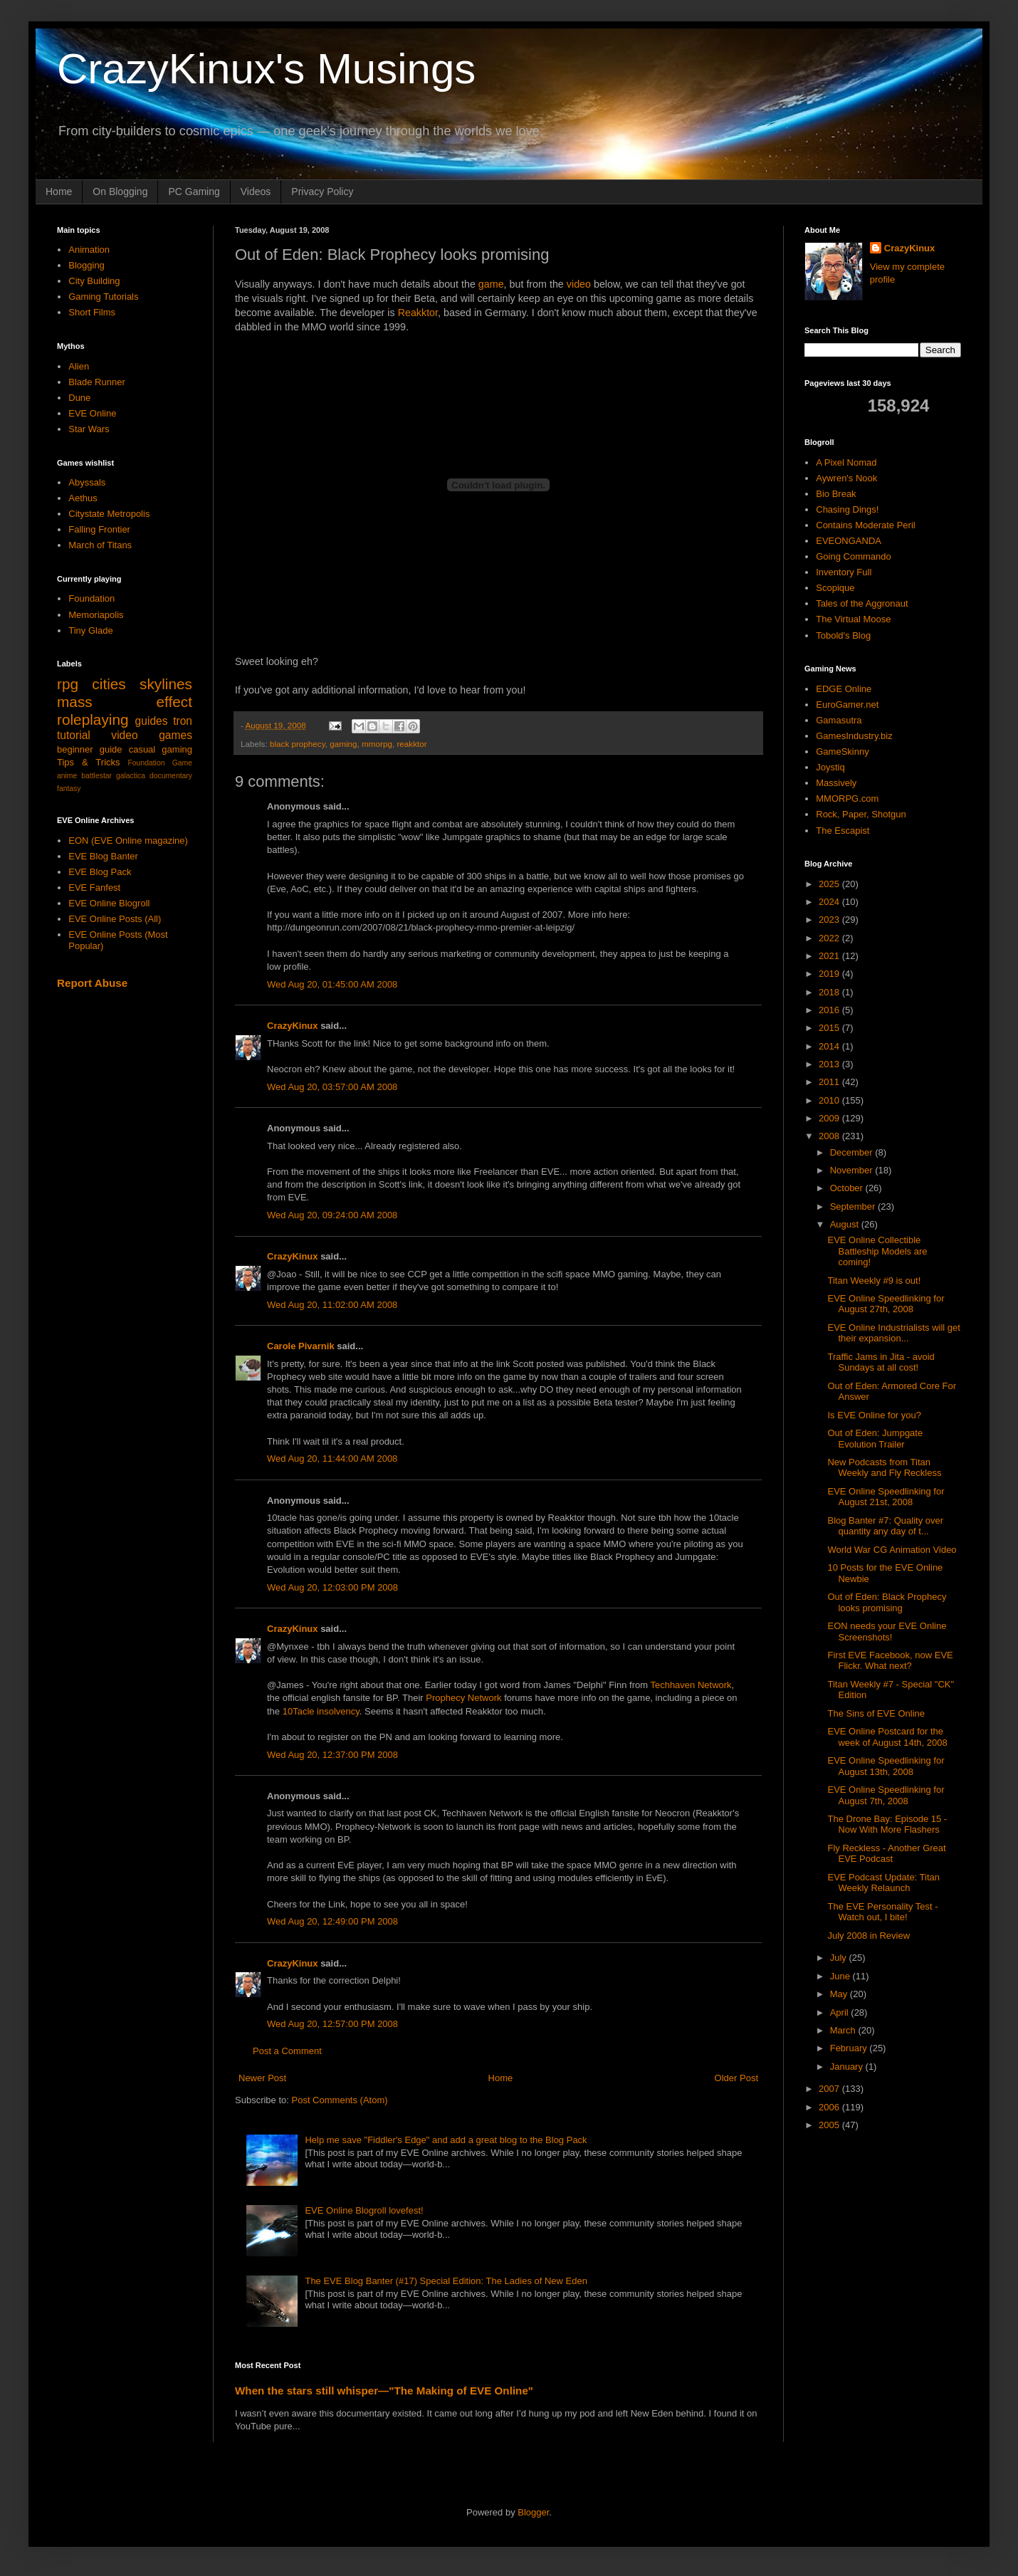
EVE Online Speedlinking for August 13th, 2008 (885, 1766)
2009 (830, 1118)
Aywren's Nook (846, 478)
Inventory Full (843, 572)
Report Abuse (92, 983)
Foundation (91, 598)
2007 (830, 2088)
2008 (830, 1136)
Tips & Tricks (88, 762)
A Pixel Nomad (846, 462)
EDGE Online (843, 689)
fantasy (69, 788)
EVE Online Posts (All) (114, 918)
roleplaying (93, 719)
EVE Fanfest (94, 887)
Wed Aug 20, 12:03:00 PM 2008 (332, 1587)
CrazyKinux (292, 1025)
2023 (830, 919)
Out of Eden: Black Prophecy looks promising (886, 1602)
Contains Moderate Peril (865, 525)
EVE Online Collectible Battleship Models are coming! (877, 1251)
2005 (830, 2125)
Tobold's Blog (843, 635)
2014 (830, 1046)
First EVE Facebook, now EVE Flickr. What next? (890, 1661)
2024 (830, 901)
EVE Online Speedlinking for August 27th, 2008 (885, 1304)
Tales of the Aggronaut (862, 603)
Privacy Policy (322, 191)
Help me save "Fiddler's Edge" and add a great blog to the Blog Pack (446, 2140)
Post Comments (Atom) (340, 2100)
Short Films (91, 312)
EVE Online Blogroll (108, 903)
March (844, 2030)
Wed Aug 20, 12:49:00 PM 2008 (332, 1921)
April (840, 2012)
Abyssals (86, 482)
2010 (830, 1100)
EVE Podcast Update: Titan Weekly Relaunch (883, 1883)
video (579, 284)
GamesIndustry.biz (854, 736)
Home (59, 191)
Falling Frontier (99, 529)
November (853, 1170)
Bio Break (836, 493)
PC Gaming (193, 191)
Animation (89, 249)
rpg (67, 684)
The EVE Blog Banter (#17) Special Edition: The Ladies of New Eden (446, 2281)
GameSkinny (842, 751)
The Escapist (842, 830)
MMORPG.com (847, 798)
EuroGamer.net (847, 704)
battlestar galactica (113, 776)
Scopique (835, 587)
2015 (830, 1027)
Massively (836, 782)
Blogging (86, 265)
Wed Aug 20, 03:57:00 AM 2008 (332, 1087)
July (839, 1957)
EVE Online (92, 413)
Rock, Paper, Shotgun (861, 814)
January (848, 2066)
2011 (830, 1082)
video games (151, 735)
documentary (170, 776)
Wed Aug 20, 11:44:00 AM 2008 (332, 1458)
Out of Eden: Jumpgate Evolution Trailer (875, 1439)
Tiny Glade (90, 630)
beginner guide (89, 749)
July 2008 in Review (868, 1935)
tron (182, 721)
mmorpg (377, 743)
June (841, 1976)
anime (67, 776)
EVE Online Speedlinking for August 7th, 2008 (885, 1795)
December (853, 1152)
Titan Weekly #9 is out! (873, 1280)
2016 (830, 1010)
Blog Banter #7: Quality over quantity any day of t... (885, 1526)
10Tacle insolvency (321, 1711)
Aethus (82, 498)
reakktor (411, 743)
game (491, 284)
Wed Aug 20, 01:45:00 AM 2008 (332, 984)
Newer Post (262, 2078)
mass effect (124, 701)
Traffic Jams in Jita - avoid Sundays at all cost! (880, 1362)
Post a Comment (287, 2051)
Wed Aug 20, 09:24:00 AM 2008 (332, 1215)
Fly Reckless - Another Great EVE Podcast (886, 1854)
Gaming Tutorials (103, 296)
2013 (830, 1064)
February (850, 2048)
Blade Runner (96, 382)
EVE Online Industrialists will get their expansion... (893, 1333)
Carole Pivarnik (301, 1346)
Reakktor (418, 312)
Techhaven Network (690, 1685)
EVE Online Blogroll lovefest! (364, 2210)
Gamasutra (838, 720)
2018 (830, 992)
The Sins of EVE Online (876, 1713)
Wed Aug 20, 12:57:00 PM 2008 (332, 2024)
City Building (94, 281)
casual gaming (160, 749)
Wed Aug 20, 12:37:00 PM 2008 (332, 1754)
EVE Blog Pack (99, 871)
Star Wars (88, 429)
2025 (830, 884)
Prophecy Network (463, 1697)
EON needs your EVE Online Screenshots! (886, 1632)
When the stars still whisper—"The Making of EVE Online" (384, 2390)
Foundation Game (159, 763)
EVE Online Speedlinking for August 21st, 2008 (885, 1497)
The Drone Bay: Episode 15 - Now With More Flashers (887, 1824)
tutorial (73, 735)
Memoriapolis (95, 614)
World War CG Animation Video (891, 1549)
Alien (78, 366)
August (845, 1224)
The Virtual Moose (853, 619)
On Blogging (120, 191)
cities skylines (142, 684)
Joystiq (830, 767)
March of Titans (100, 545)
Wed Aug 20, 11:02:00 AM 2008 (332, 1304)
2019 (830, 973)
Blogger (533, 2512)
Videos (256, 191)
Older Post (736, 2078)
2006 (830, 2107)
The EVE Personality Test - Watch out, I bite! (882, 1912)
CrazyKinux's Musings (266, 69)
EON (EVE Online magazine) (128, 840)
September (854, 1206)
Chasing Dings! (847, 509)
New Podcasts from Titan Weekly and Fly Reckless (884, 1468)
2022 (830, 938)
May (840, 1994)
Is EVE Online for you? (874, 1415)
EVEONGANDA (848, 540)
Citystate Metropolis (108, 513)
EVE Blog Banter (103, 856)
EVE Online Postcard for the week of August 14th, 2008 (887, 1737)
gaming (343, 743)
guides (151, 721)
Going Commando (853, 556)
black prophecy (297, 743)
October (848, 1188)
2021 (830, 956)
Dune (79, 397)
